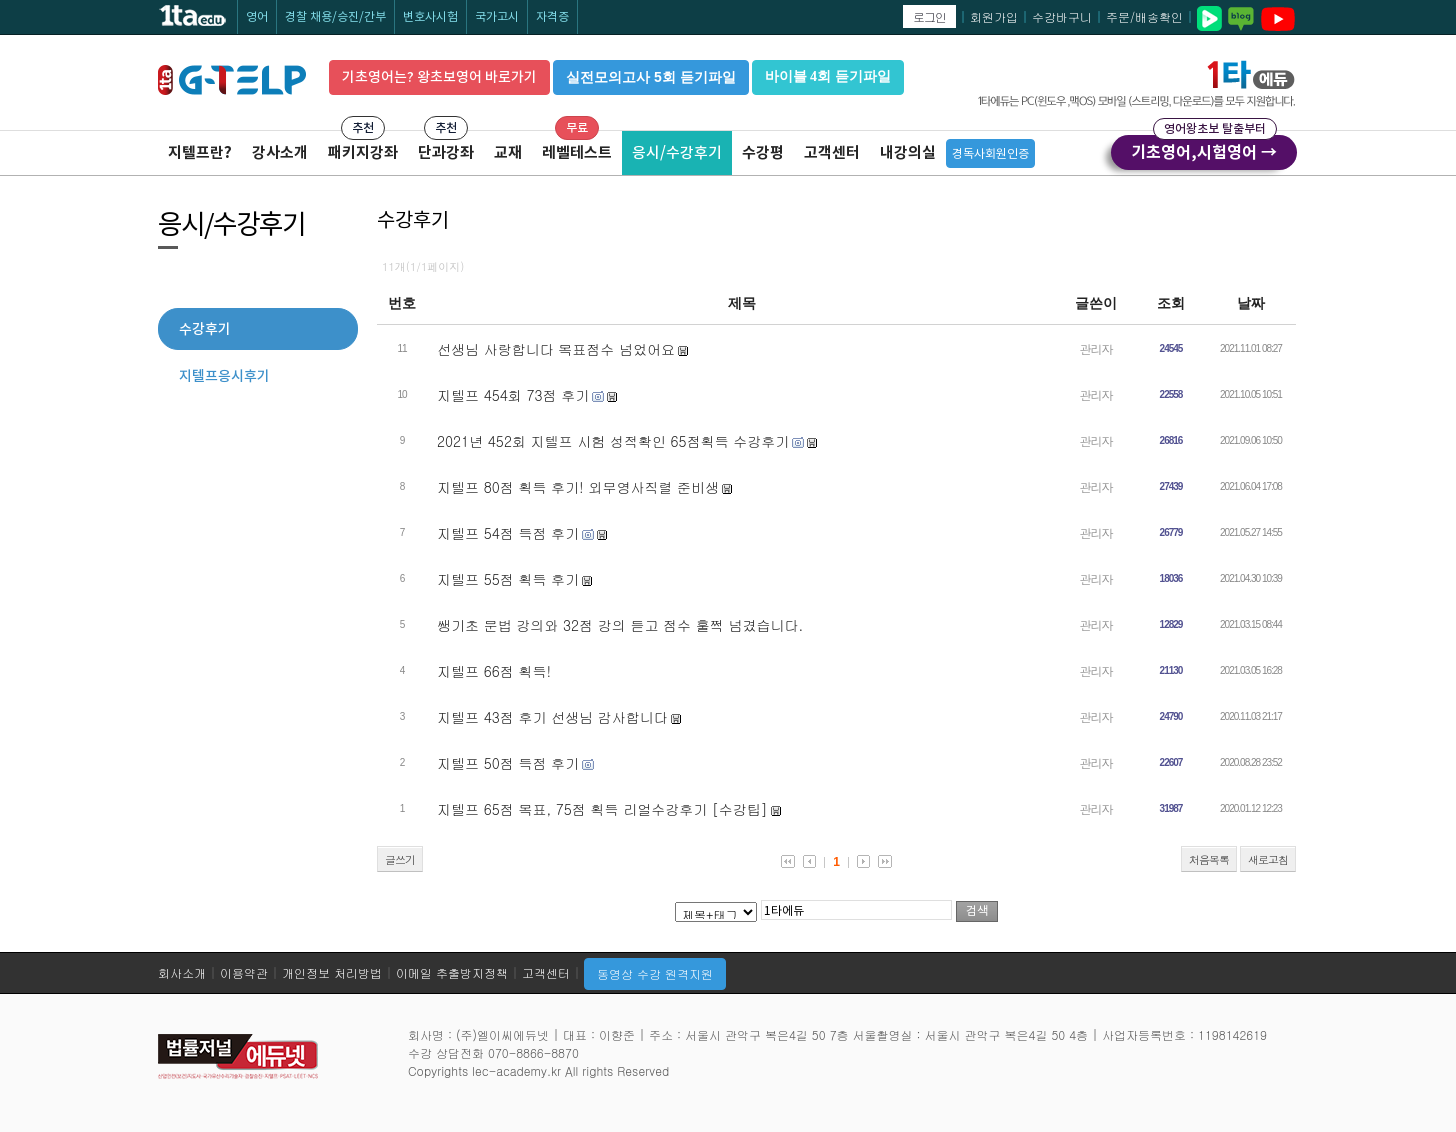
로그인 (929, 16)
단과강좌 (446, 152)
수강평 (763, 152)
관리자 (1096, 348)
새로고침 (1268, 859)
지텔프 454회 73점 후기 (513, 395)
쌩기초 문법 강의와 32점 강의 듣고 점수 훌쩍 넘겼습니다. (620, 625)
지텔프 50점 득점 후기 (508, 763)
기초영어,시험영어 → (1204, 149)
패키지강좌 (363, 152)
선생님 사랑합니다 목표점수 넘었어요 (556, 349)
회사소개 (182, 972)
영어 (257, 16)
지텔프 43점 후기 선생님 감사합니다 (552, 717)
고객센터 (832, 152)
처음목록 (1209, 859)
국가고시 (497, 16)
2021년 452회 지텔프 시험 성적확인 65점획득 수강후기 (613, 441)
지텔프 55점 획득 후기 (508, 579)
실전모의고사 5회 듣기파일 (651, 77)
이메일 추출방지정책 (452, 972)
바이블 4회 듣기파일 (828, 76)
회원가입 (994, 16)
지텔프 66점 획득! (494, 671)
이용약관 (244, 972)
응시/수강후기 (677, 152)
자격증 (552, 16)
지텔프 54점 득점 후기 (508, 533)
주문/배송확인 (1144, 16)
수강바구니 (1062, 16)
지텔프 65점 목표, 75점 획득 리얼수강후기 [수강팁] (602, 809)
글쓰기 (400, 859)
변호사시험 (430, 16)
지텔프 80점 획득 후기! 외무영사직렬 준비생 (578, 487)
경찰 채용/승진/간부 (335, 16)
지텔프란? (200, 152)
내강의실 (908, 152)
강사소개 (280, 152)
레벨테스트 (577, 152)
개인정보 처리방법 (332, 972)
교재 (508, 152)
